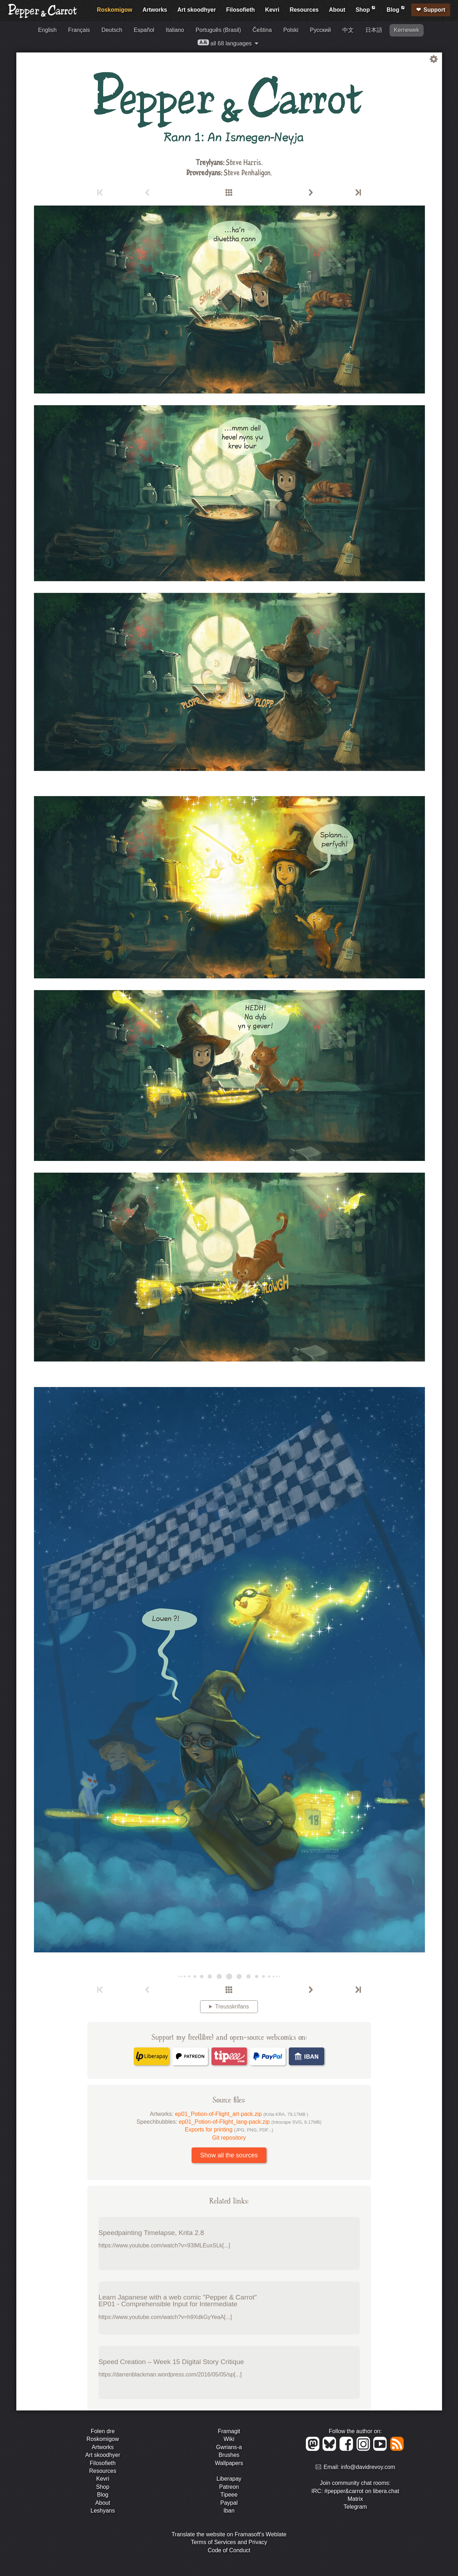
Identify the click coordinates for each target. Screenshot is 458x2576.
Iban (229, 2511)
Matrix (355, 2499)
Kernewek (406, 30)
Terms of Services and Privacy (229, 2542)
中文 (348, 30)
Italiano (175, 30)
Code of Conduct (229, 2550)
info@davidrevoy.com (368, 2467)
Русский (320, 30)
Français (79, 30)
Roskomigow (114, 10)
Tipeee (228, 2495)
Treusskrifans (232, 2007)
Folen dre (103, 2431)
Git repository (229, 2138)
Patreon (229, 2487)
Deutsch (111, 30)
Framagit (229, 2431)
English (47, 30)
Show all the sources (229, 2155)
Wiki (229, 2439)
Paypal (229, 2503)
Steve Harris (243, 162)
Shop (365, 9)
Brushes (229, 2455)
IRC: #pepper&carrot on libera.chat (355, 2491)
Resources (304, 10)
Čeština (262, 30)
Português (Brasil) (218, 30)
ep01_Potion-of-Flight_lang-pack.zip (250, 2122)
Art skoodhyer (196, 10)
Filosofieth (240, 10)
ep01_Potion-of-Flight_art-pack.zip (241, 2114)
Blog (396, 9)
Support (434, 10)
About (337, 10)
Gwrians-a (229, 2447)
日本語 (373, 30)
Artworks (155, 10)
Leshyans (102, 2511)
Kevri (272, 10)
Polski (290, 30)
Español (144, 30)
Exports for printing (229, 2130)
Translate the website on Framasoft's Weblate (228, 2534)
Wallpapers (229, 2463)
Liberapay (228, 2479)
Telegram (355, 2507)
